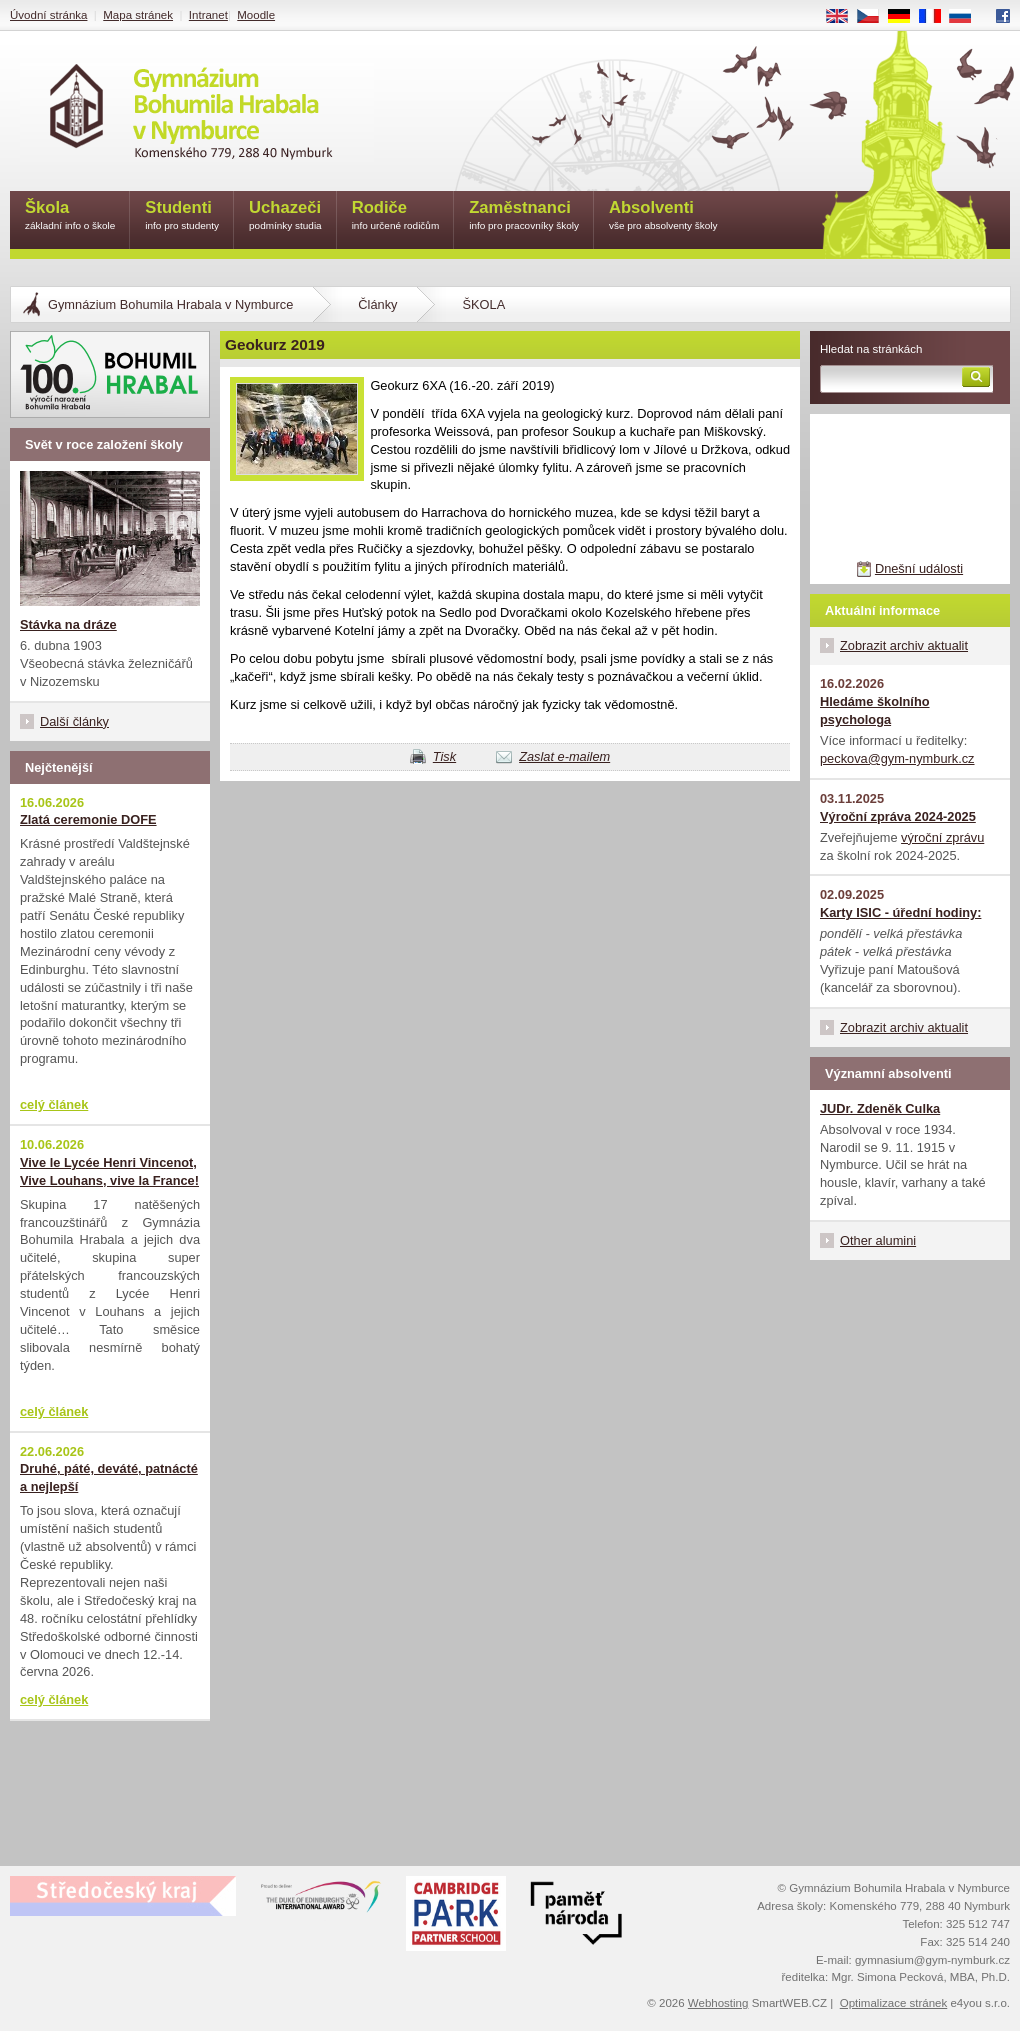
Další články (74, 721)
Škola (70, 216)
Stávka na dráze (68, 624)
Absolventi (663, 216)
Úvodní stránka (48, 15)
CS (875, 17)
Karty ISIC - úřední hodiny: (900, 912)
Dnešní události (919, 568)
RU (967, 17)
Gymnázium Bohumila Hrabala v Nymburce (170, 304)
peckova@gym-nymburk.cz (897, 758)
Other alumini (878, 1240)
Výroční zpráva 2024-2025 (898, 816)
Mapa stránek (138, 15)
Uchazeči (285, 216)
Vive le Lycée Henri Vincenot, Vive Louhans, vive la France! (109, 1171)
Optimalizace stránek (894, 2003)
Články (377, 304)
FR (936, 17)
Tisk (444, 756)
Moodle (256, 15)
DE (906, 17)
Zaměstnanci (524, 216)
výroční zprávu (942, 837)
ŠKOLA (483, 304)
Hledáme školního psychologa (875, 710)
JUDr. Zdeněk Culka (880, 1108)
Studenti (182, 216)
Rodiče (396, 216)
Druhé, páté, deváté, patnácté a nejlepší (109, 1477)
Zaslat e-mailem (564, 756)
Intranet (208, 15)
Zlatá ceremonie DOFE (88, 819)
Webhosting (718, 2003)
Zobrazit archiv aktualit (904, 645)
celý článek (54, 1104)
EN (844, 17)
